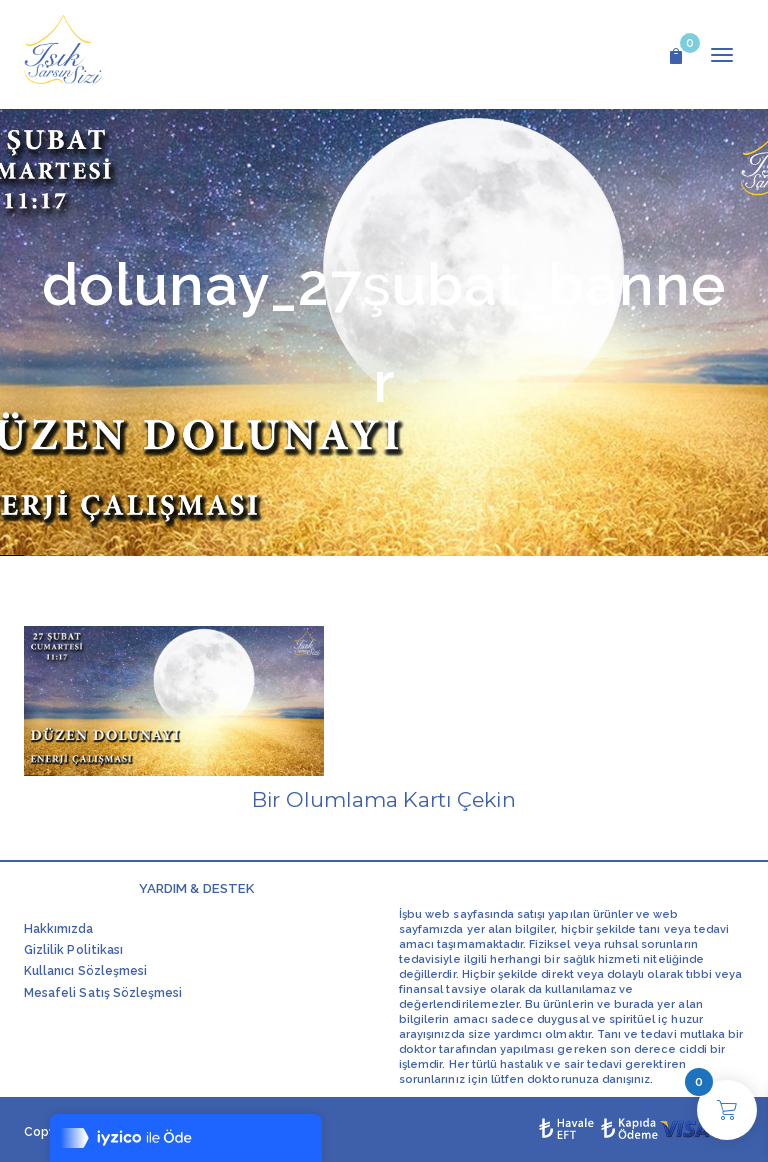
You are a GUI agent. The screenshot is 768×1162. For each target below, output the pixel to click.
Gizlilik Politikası (73, 950)
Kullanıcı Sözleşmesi (85, 971)
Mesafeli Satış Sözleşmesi (103, 993)
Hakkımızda (59, 929)
